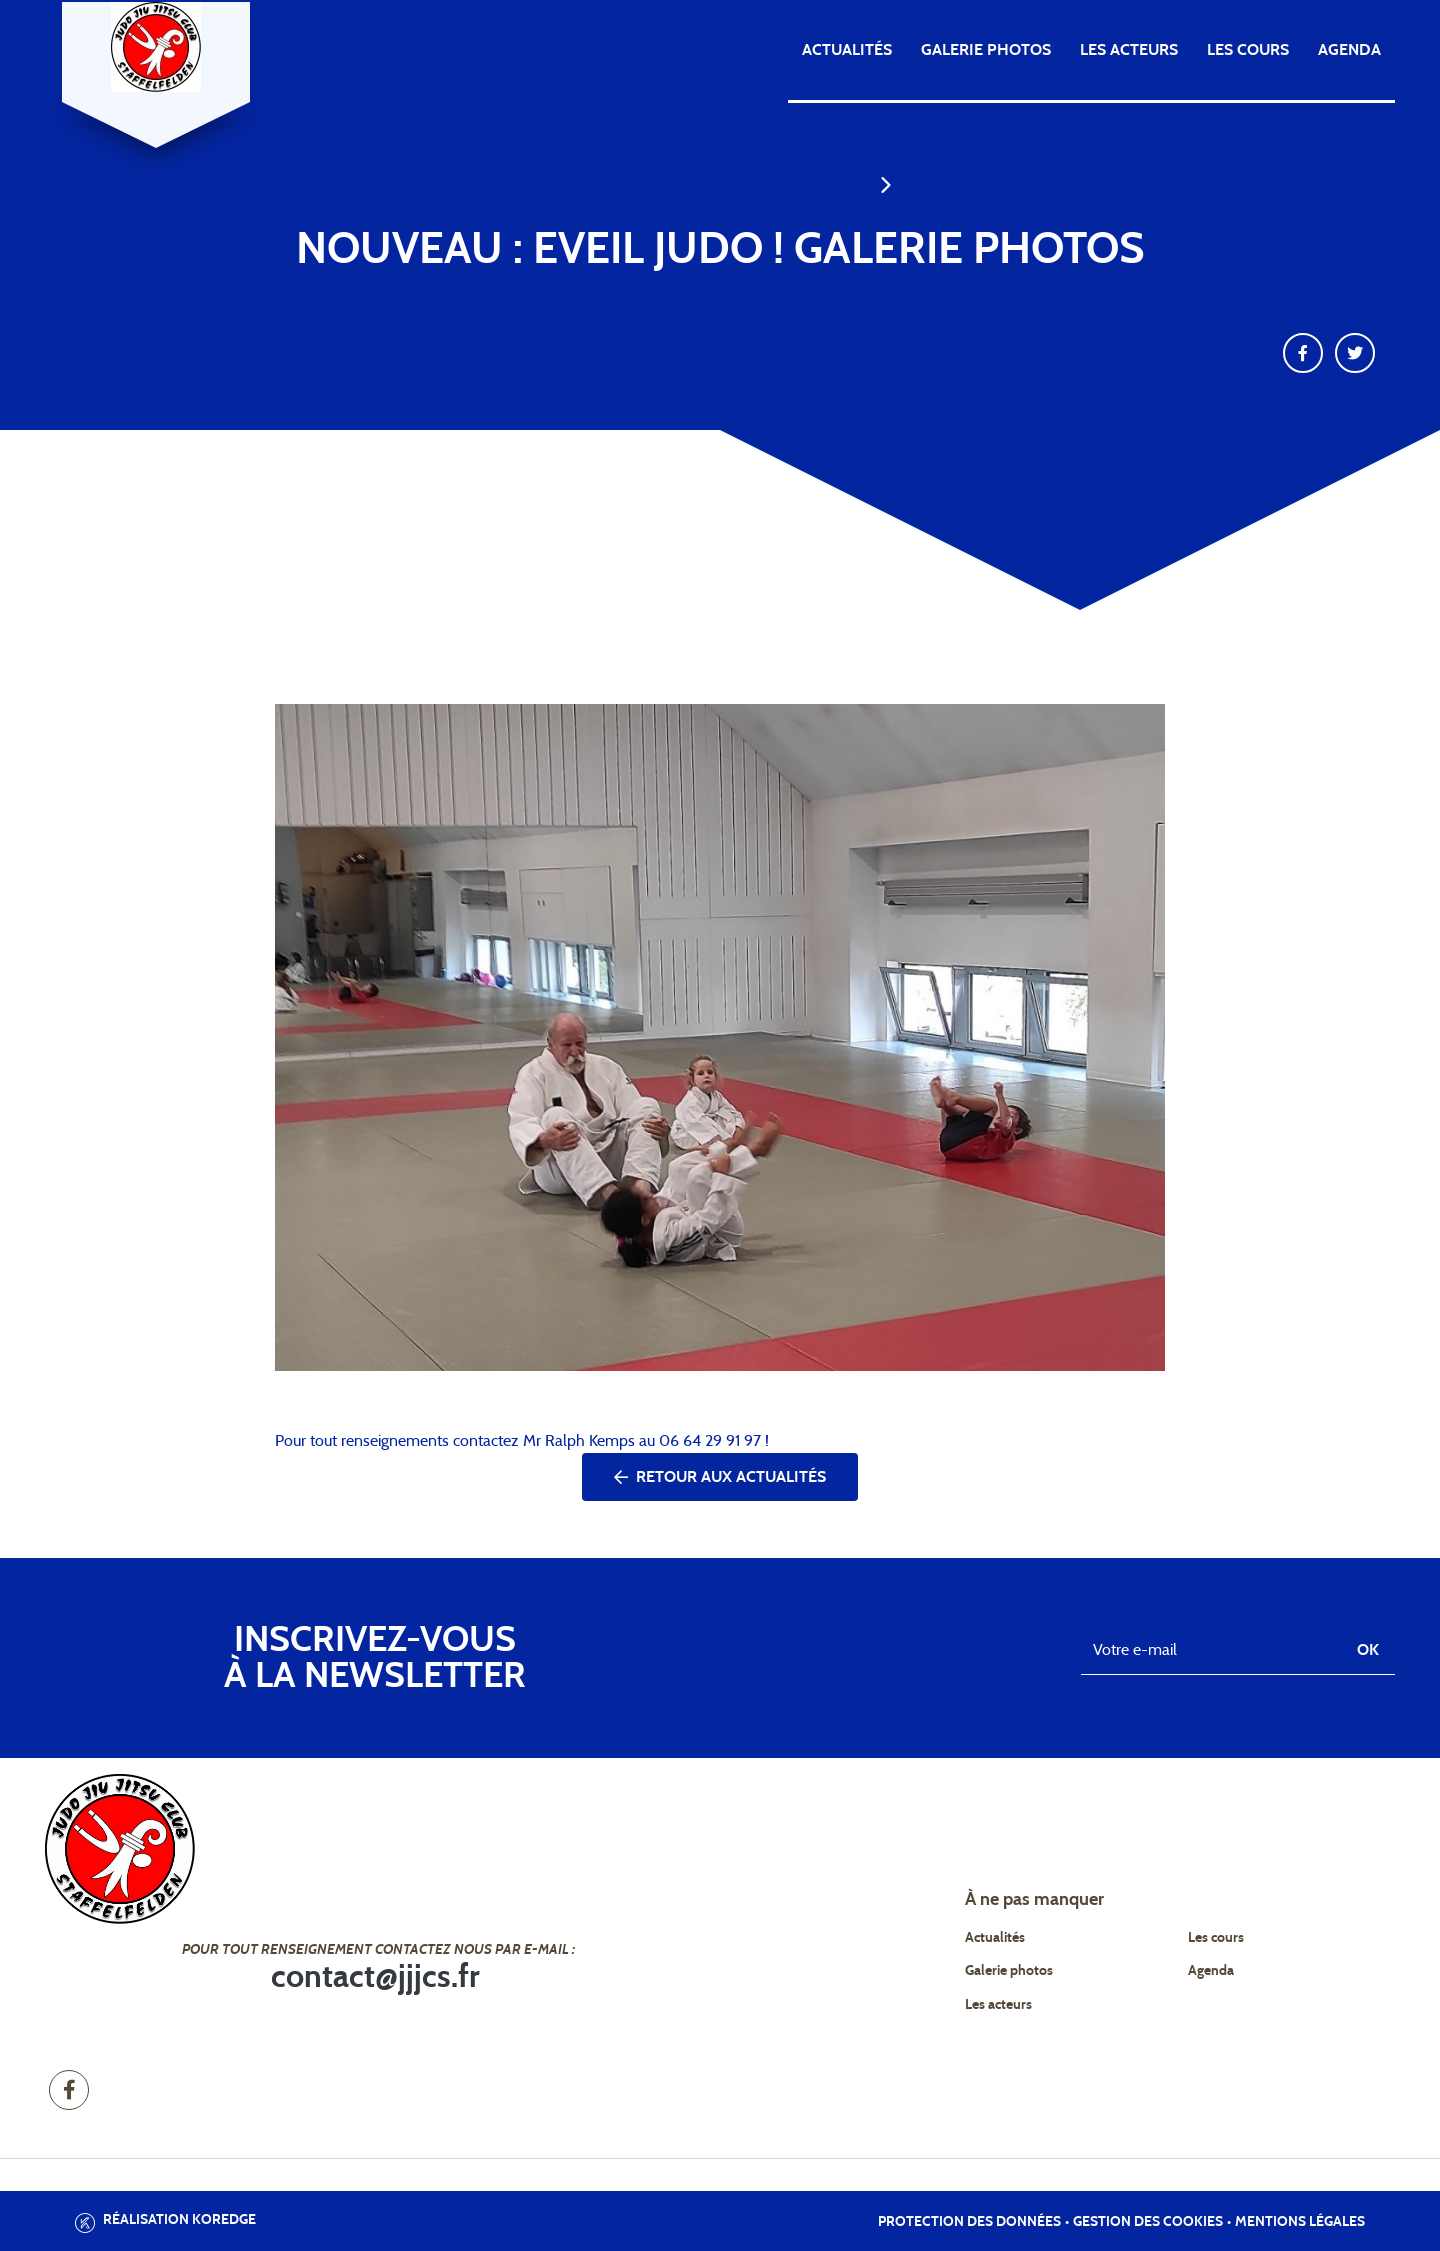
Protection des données (969, 2222)
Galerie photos (986, 50)
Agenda (1349, 50)
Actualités (847, 50)
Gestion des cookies (1148, 2222)
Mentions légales (1300, 2222)
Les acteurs (1129, 50)
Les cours (1248, 50)
